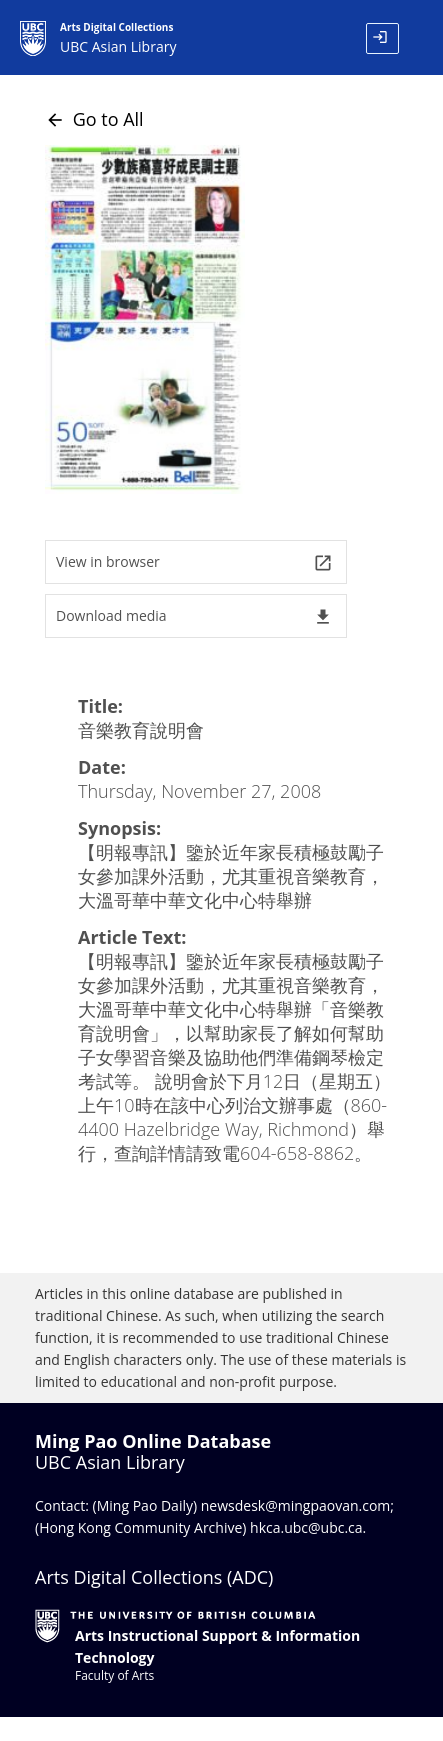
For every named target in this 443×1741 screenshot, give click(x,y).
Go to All (94, 119)
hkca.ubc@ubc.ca (306, 1527)
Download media (194, 616)
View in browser (194, 562)
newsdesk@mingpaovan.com (296, 1505)
